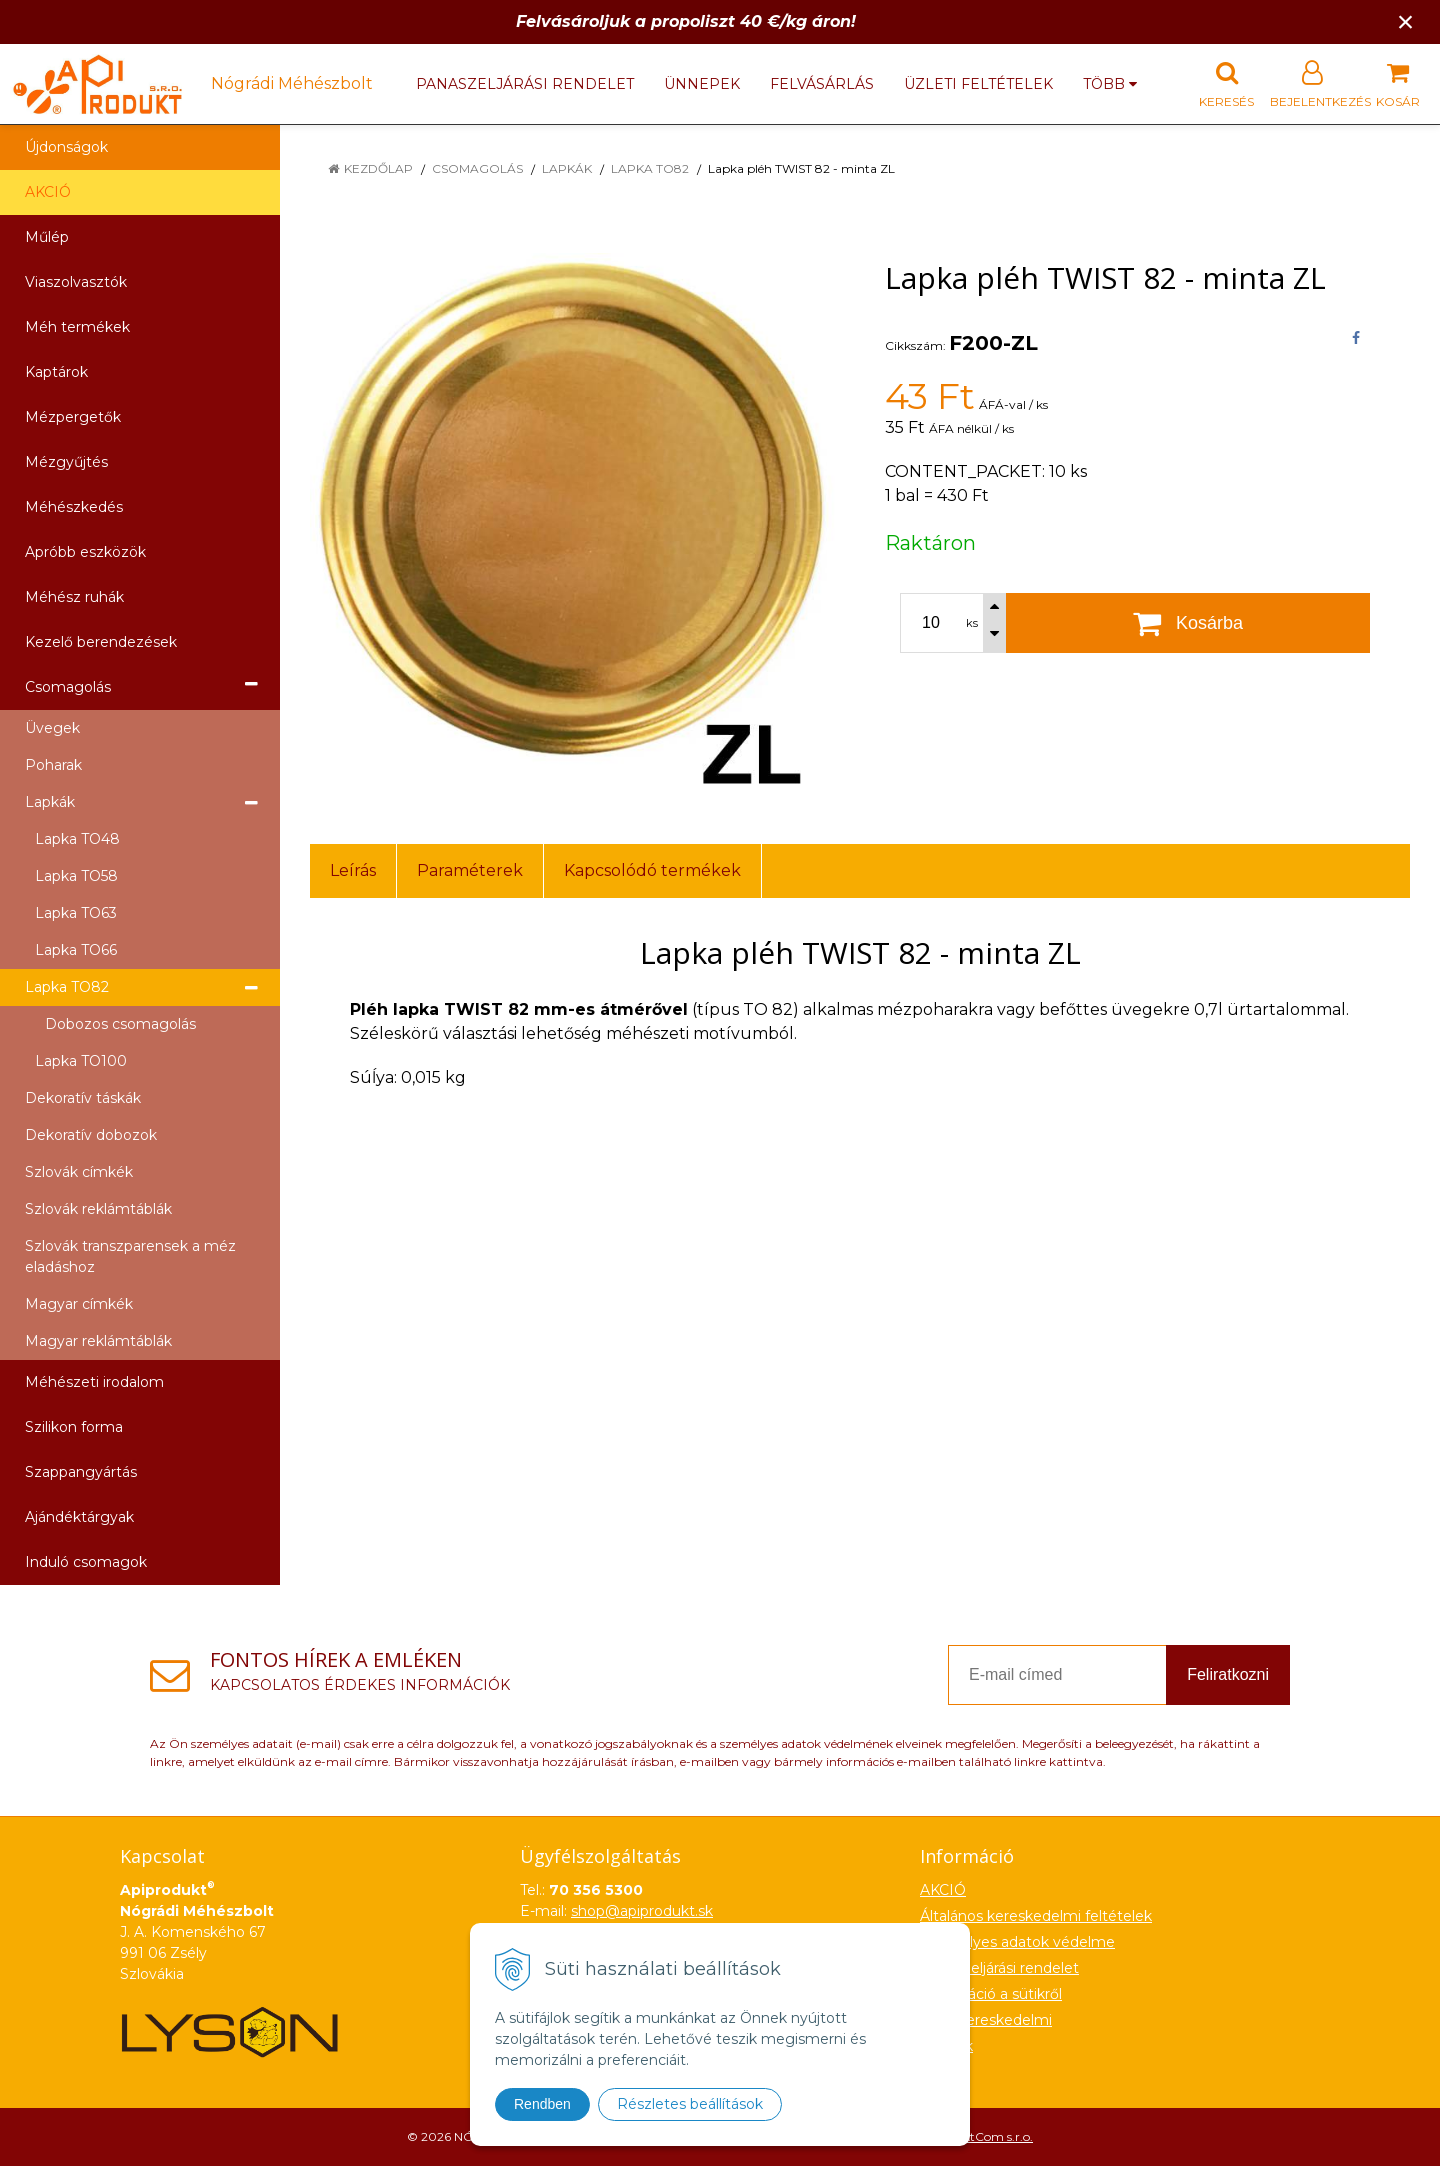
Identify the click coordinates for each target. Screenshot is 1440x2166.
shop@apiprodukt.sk (642, 1911)
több (1110, 84)
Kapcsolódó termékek (652, 870)
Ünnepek (702, 84)
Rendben (542, 2104)
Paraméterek (470, 870)
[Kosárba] (1188, 623)
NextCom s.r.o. (991, 2136)
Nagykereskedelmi (986, 2020)
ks (972, 623)
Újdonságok (66, 147)
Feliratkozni (1228, 1674)
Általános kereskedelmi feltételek (1036, 1916)
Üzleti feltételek (978, 84)
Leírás (353, 870)
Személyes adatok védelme (1017, 1942)
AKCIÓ (48, 192)
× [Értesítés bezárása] (1406, 21)
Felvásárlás (822, 84)
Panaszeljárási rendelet (525, 84)
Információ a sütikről (991, 1994)
